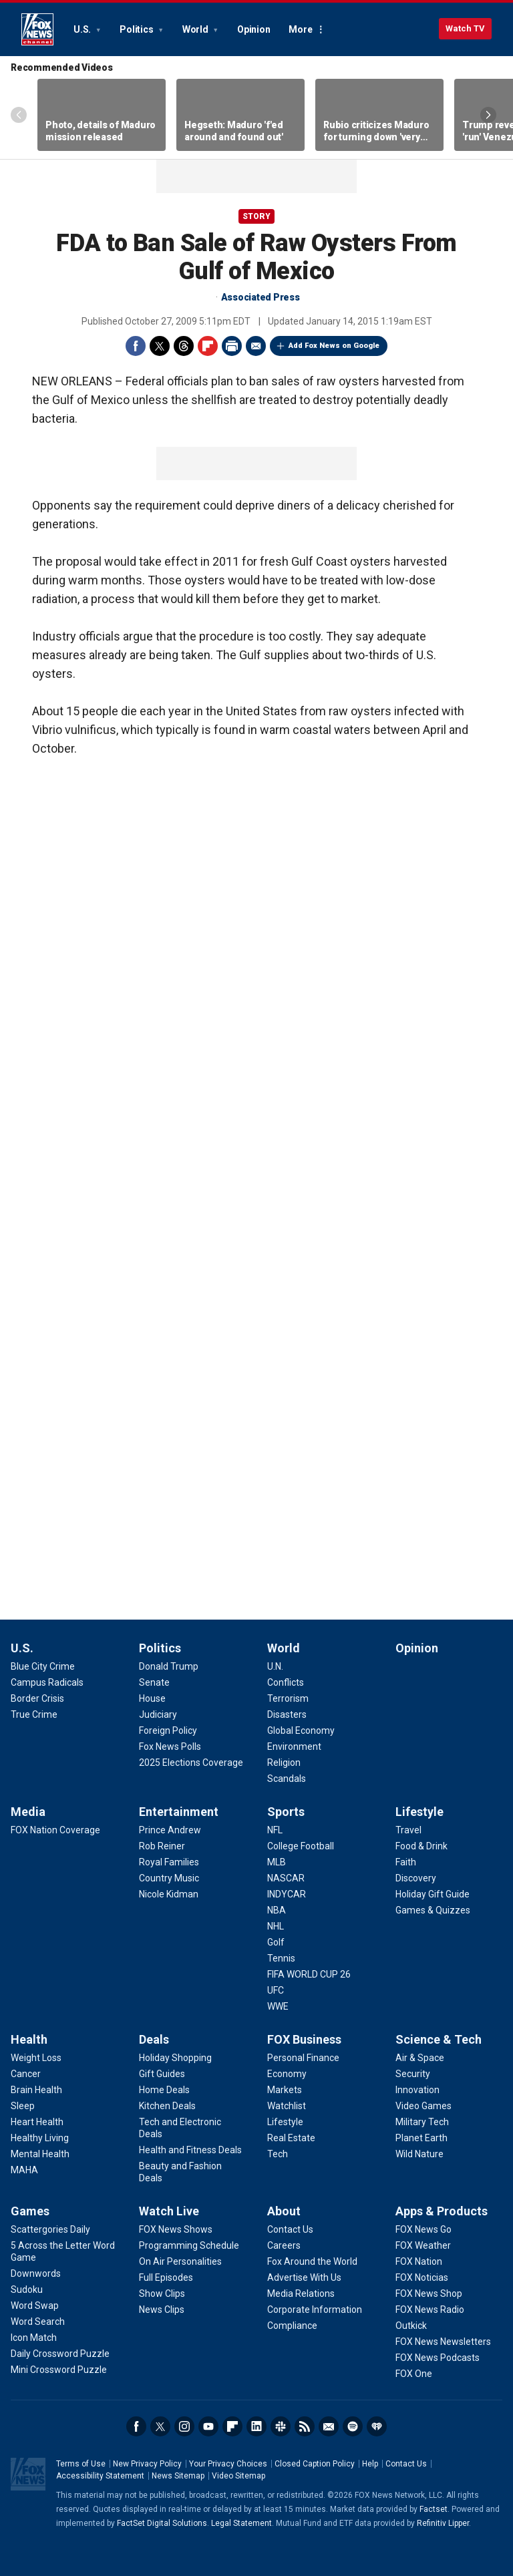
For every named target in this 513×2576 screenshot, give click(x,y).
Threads (184, 346)
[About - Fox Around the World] (312, 2261)
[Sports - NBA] (276, 1910)
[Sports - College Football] (300, 1846)
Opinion (253, 29)
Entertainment (178, 1812)
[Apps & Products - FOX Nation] (418, 2261)
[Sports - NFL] (275, 1830)
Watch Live (169, 2211)
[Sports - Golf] (276, 1942)
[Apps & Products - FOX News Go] (423, 2229)
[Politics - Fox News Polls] (170, 1746)
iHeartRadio (377, 2426)
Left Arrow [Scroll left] (19, 115)
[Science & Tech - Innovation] (417, 2089)
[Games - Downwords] (36, 2273)
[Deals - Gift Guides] (162, 2073)
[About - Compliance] (292, 2325)
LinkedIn (256, 2426)
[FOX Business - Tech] (277, 2154)
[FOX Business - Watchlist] (286, 2105)
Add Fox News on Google (334, 345)
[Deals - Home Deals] (164, 2089)
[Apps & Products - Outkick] (411, 2325)
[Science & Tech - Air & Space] (419, 2057)
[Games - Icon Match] (34, 2337)
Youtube (208, 2426)
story (256, 216)
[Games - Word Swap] (35, 2305)
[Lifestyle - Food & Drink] (421, 1846)
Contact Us (406, 2463)
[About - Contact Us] (290, 2229)
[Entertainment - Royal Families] (169, 1862)
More (300, 29)
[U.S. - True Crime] (34, 1714)
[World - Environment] (294, 1746)
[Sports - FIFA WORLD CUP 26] (309, 1974)
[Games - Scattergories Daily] (50, 2229)
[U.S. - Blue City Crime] (43, 1666)
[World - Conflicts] (285, 1682)
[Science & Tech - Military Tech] (422, 2122)
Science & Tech (438, 2039)
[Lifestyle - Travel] (408, 1830)
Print (232, 346)
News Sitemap (178, 2475)
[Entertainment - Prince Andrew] (170, 1830)
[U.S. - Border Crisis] (37, 1698)
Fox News (37, 29)
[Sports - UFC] (275, 1990)
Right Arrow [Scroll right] (488, 115)
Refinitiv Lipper (443, 2523)
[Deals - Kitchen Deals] (167, 2105)
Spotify (353, 2426)
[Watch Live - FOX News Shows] (175, 2229)
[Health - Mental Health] (40, 2154)
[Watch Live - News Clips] (161, 2309)
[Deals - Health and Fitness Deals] (190, 2150)
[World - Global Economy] (301, 1730)
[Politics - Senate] (154, 1682)
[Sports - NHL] (275, 1926)
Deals (154, 2039)
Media (28, 1812)
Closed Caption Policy (315, 2463)
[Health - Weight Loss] (36, 2057)
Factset (433, 2509)
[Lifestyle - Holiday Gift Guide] (432, 1894)
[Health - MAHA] (24, 2170)
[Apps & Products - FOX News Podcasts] (437, 2357)
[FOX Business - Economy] (287, 2073)
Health (29, 2039)
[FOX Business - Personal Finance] (303, 2057)
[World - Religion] (284, 1762)
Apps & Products (441, 2211)
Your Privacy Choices (228, 2463)
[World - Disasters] (287, 1714)
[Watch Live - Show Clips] (162, 2293)
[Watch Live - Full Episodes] (166, 2277)
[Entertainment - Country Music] (169, 1878)
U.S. (83, 29)
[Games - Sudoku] (27, 2289)
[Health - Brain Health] (36, 2089)
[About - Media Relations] (301, 2293)
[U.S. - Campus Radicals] (47, 1682)
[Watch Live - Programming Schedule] (189, 2245)
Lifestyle (419, 1812)
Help (370, 2463)
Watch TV (465, 28)
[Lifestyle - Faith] (405, 1862)
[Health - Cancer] (26, 2073)
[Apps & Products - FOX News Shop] (428, 2293)
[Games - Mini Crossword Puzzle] (59, 2369)
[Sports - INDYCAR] (286, 1894)
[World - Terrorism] (288, 1698)
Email (256, 346)
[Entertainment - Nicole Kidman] (168, 1894)
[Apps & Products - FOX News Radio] (429, 2309)
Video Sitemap (238, 2475)
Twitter (160, 346)
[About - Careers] (284, 2245)
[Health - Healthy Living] (40, 2138)
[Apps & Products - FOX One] (413, 2373)
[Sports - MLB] (276, 1862)
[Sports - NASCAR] (286, 1878)
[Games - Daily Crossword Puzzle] (60, 2353)
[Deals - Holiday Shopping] (175, 2057)
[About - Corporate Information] (314, 2309)
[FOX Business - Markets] (284, 2089)
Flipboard (208, 346)
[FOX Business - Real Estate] (291, 2138)
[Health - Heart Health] (37, 2122)
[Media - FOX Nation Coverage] (55, 1830)
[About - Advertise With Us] (304, 2277)
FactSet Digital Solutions (162, 2523)
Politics (137, 29)
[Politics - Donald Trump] (168, 1666)
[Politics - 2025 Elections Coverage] (191, 1762)
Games (30, 2211)
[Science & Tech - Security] (412, 2073)
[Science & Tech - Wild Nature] (419, 2154)
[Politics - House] (152, 1698)
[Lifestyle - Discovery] (415, 1878)
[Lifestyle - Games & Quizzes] (432, 1910)
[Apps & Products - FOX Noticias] (421, 2277)
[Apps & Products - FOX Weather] (423, 2245)
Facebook (136, 346)
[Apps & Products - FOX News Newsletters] (443, 2341)
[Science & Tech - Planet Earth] (421, 2138)
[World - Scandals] (286, 1778)
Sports (286, 1812)
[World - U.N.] (275, 1666)
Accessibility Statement (100, 2475)
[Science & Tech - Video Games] (423, 2105)
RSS (305, 2426)
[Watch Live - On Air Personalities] (180, 2261)
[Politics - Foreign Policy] (168, 1730)
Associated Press (260, 297)
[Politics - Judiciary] (158, 1714)
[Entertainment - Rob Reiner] (162, 1846)
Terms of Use (81, 2463)
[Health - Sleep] (23, 2105)
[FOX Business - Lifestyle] (285, 2122)
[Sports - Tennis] (281, 1958)
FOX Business (304, 2039)
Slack (281, 2426)
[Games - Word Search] (38, 2321)
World (196, 29)
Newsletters (329, 2426)
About (284, 2211)
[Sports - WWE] (278, 2006)
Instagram (184, 2426)
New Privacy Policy (147, 2463)
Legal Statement (241, 2523)
